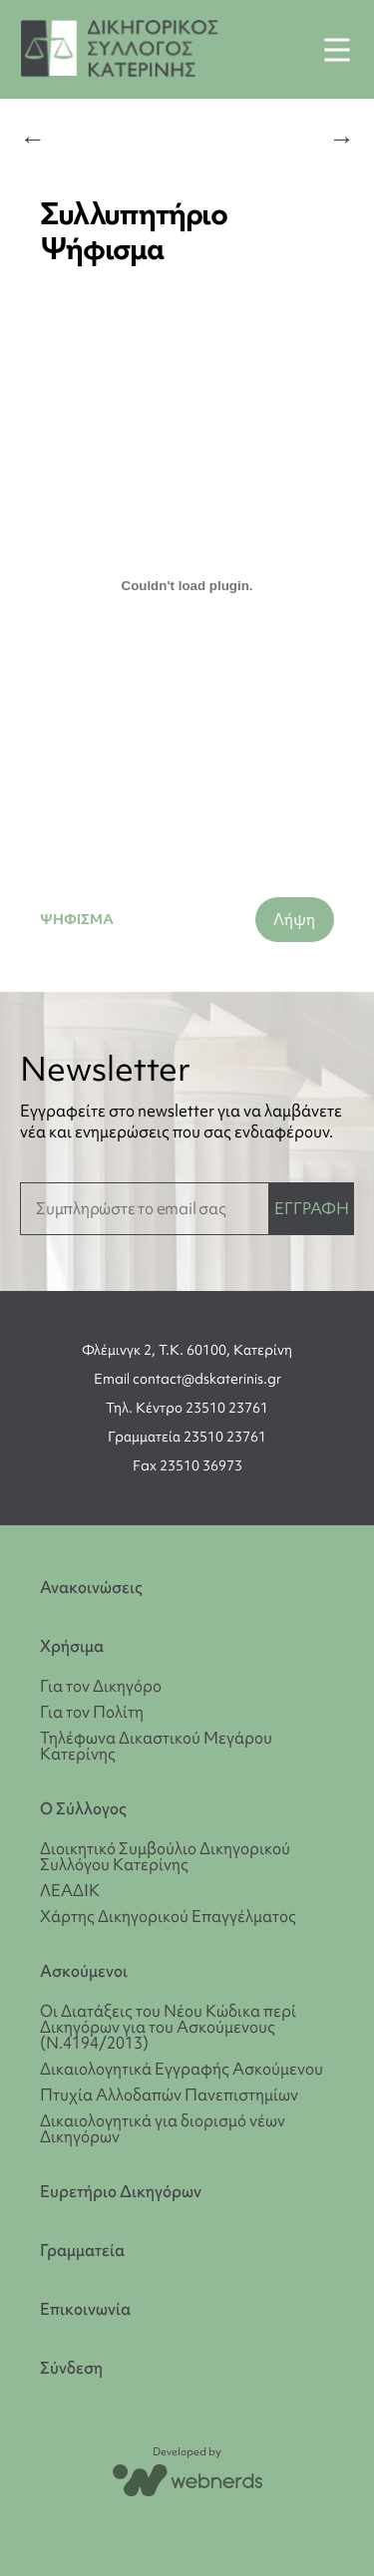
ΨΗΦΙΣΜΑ (77, 919)
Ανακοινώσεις (91, 1587)
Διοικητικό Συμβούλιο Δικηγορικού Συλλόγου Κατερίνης (165, 1856)
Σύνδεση (71, 2368)
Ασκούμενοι (84, 1971)
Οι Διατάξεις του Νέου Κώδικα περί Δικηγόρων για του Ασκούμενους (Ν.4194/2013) (168, 2027)
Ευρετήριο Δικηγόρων (120, 2191)
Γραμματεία (82, 2250)
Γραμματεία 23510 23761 (187, 1437)
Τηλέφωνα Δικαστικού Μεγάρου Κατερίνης (156, 1746)
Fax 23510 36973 (187, 1465)
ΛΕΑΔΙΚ (70, 1890)
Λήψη (294, 919)
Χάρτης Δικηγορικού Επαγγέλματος (168, 1916)
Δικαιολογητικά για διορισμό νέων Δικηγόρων (162, 2128)
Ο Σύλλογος (83, 1808)
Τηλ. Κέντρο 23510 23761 (187, 1408)
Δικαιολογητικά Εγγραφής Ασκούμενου (181, 2069)
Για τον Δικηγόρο (101, 1686)
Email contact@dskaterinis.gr (187, 1379)
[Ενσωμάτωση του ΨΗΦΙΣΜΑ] (187, 585)
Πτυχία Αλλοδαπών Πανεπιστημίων (169, 2094)
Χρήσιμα (72, 1646)
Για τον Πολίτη (92, 1712)
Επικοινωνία (85, 2309)
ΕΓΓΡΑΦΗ (311, 1208)
